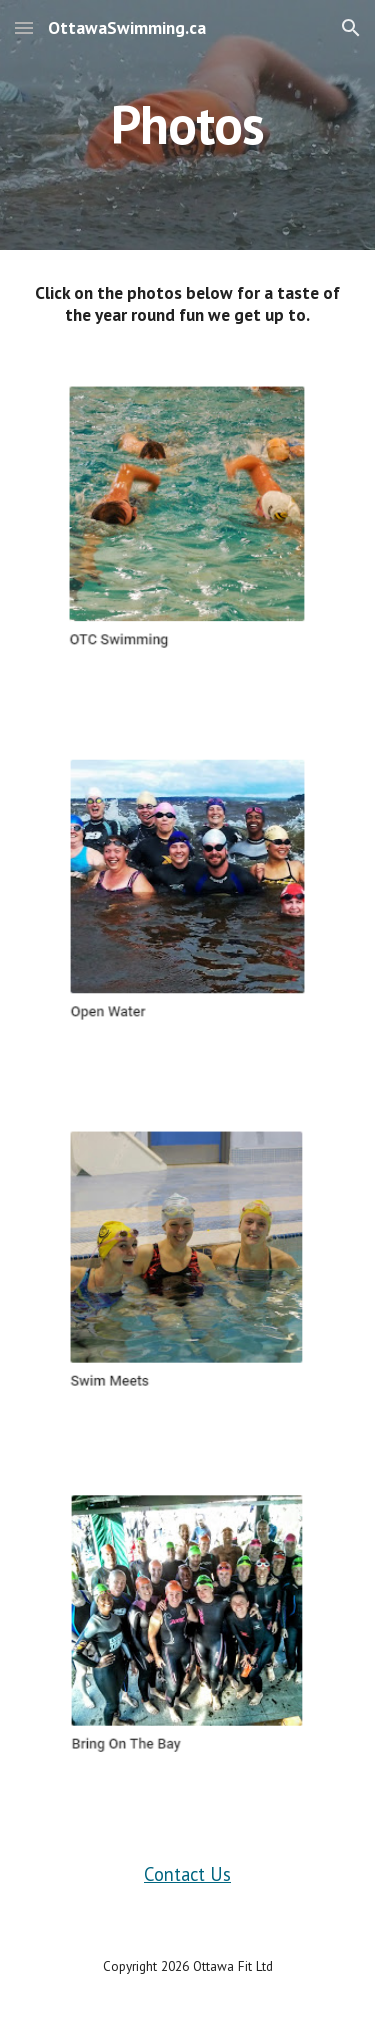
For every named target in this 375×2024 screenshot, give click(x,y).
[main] (188, 124)
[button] (24, 27)
